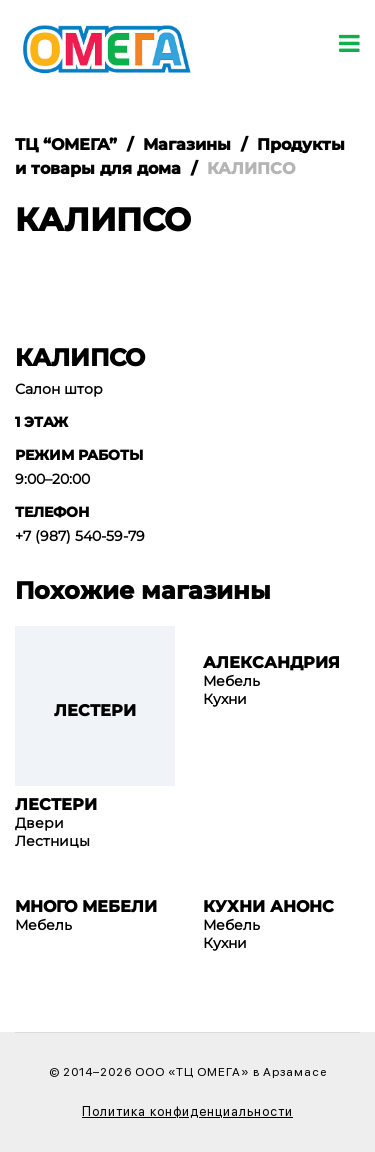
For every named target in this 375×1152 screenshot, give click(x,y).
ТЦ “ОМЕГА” (66, 144)
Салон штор (59, 389)
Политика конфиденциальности (187, 1111)
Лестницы (52, 841)
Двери (39, 823)
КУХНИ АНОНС (268, 907)
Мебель (231, 681)
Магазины (187, 144)
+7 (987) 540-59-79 (80, 536)
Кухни (225, 699)
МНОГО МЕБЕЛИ (86, 907)
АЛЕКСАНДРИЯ (271, 663)
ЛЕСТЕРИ (56, 805)
